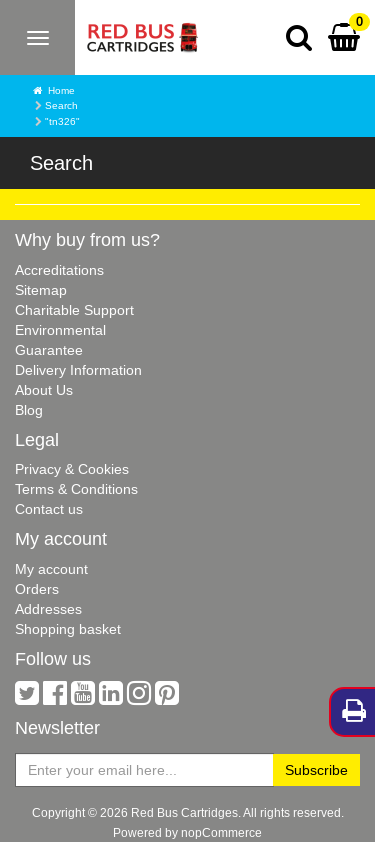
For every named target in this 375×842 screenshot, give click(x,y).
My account (51, 569)
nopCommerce (221, 832)
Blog (29, 410)
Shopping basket (68, 629)
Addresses (48, 609)
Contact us (49, 509)
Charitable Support (74, 310)
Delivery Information (78, 370)
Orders (37, 589)
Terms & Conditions (76, 489)
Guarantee (49, 350)
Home (61, 90)
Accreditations (59, 270)
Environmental (60, 330)
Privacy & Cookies (72, 469)
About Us (44, 390)
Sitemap (41, 290)
